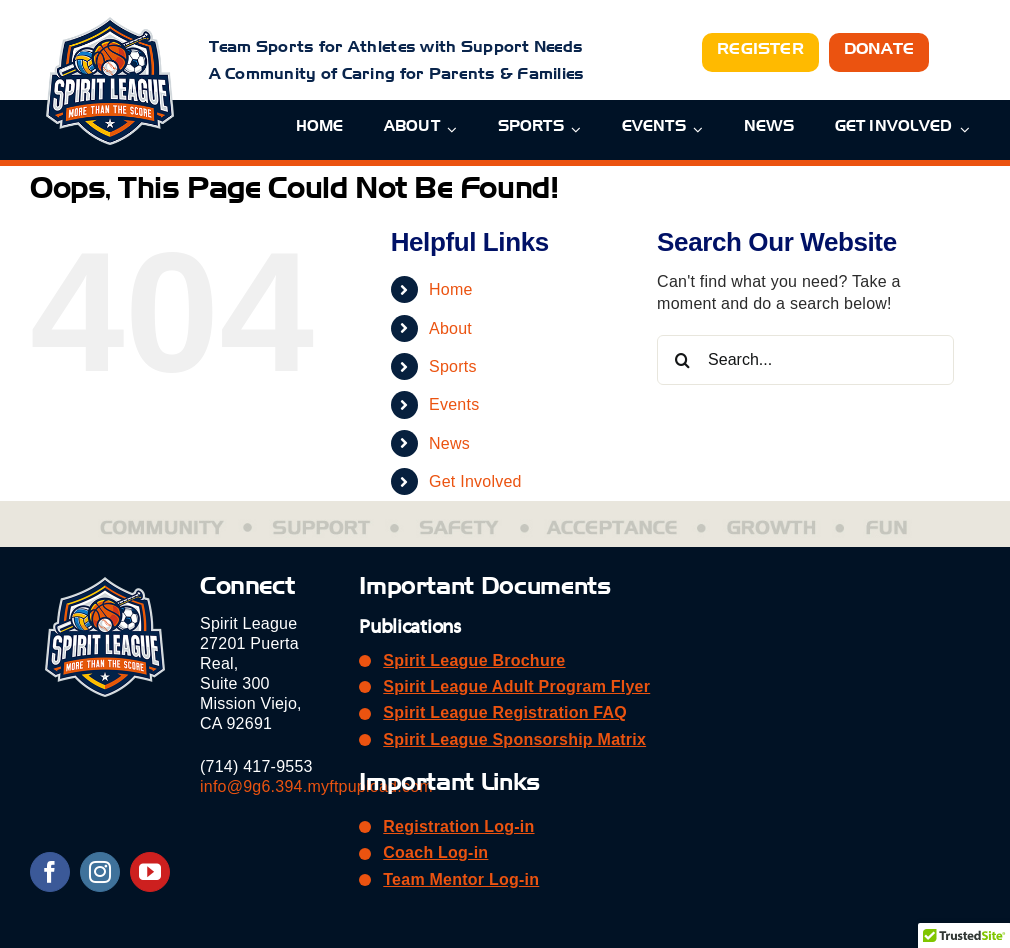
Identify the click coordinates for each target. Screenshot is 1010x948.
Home (451, 289)
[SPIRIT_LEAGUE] (110, 24)
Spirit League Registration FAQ (505, 712)
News (449, 443)
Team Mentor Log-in (461, 879)
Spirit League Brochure (474, 660)
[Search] (682, 360)
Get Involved (475, 481)
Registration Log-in (458, 826)
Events (454, 404)
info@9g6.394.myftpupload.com (316, 786)
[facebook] (50, 872)
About (450, 328)
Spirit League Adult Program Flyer (516, 686)
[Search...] (805, 360)
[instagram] (100, 872)
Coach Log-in (435, 852)
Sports (453, 366)
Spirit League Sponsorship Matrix (514, 739)
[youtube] (150, 872)
